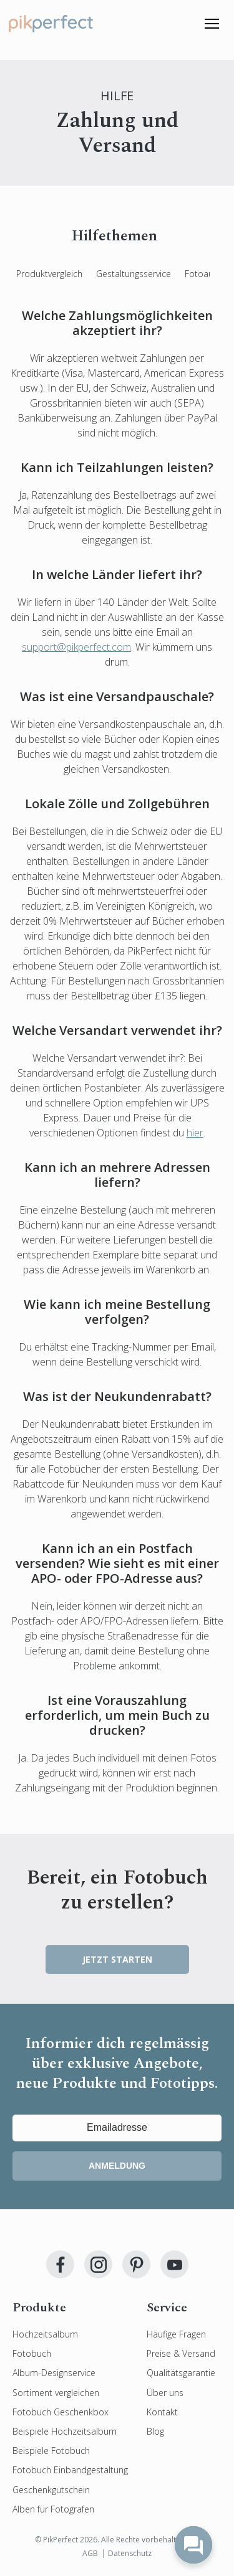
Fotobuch (31, 2353)
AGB (90, 2553)
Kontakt (162, 2412)
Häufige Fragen (176, 2334)
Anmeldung (117, 2166)
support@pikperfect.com (76, 647)
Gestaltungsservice (133, 274)
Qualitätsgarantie (181, 2373)
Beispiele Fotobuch (51, 2450)
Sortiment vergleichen (55, 2393)
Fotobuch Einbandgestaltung (70, 2470)
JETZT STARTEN (117, 1959)
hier (195, 1132)
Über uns (165, 2393)
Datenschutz (130, 2553)
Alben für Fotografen (53, 2509)
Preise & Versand (181, 2353)
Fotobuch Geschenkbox (60, 2412)
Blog (155, 2431)
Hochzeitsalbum (45, 2334)
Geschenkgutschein (51, 2490)
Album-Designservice (53, 2373)
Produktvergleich (49, 274)
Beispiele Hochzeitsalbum (64, 2431)
